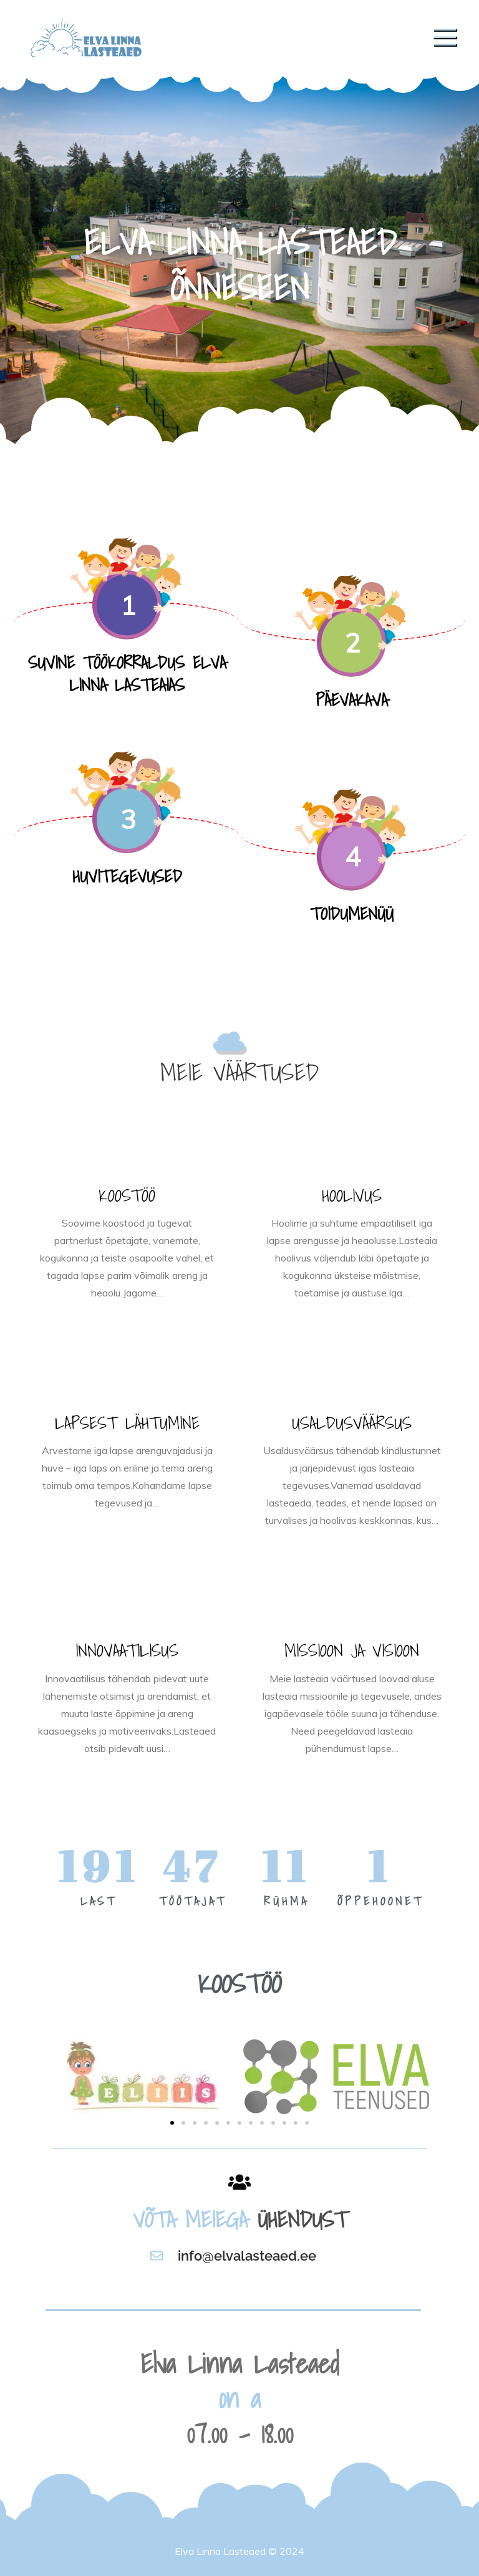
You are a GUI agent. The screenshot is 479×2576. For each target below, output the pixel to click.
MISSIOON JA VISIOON (351, 1650)
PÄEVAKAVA (352, 700)
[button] (172, 2123)
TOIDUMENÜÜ (352, 913)
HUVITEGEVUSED (127, 876)
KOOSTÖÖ (127, 1195)
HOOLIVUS (352, 1195)
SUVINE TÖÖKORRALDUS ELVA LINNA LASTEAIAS (127, 673)
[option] (239, 262)
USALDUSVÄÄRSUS (352, 1423)
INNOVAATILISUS (126, 1650)
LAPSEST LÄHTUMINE (127, 1423)
